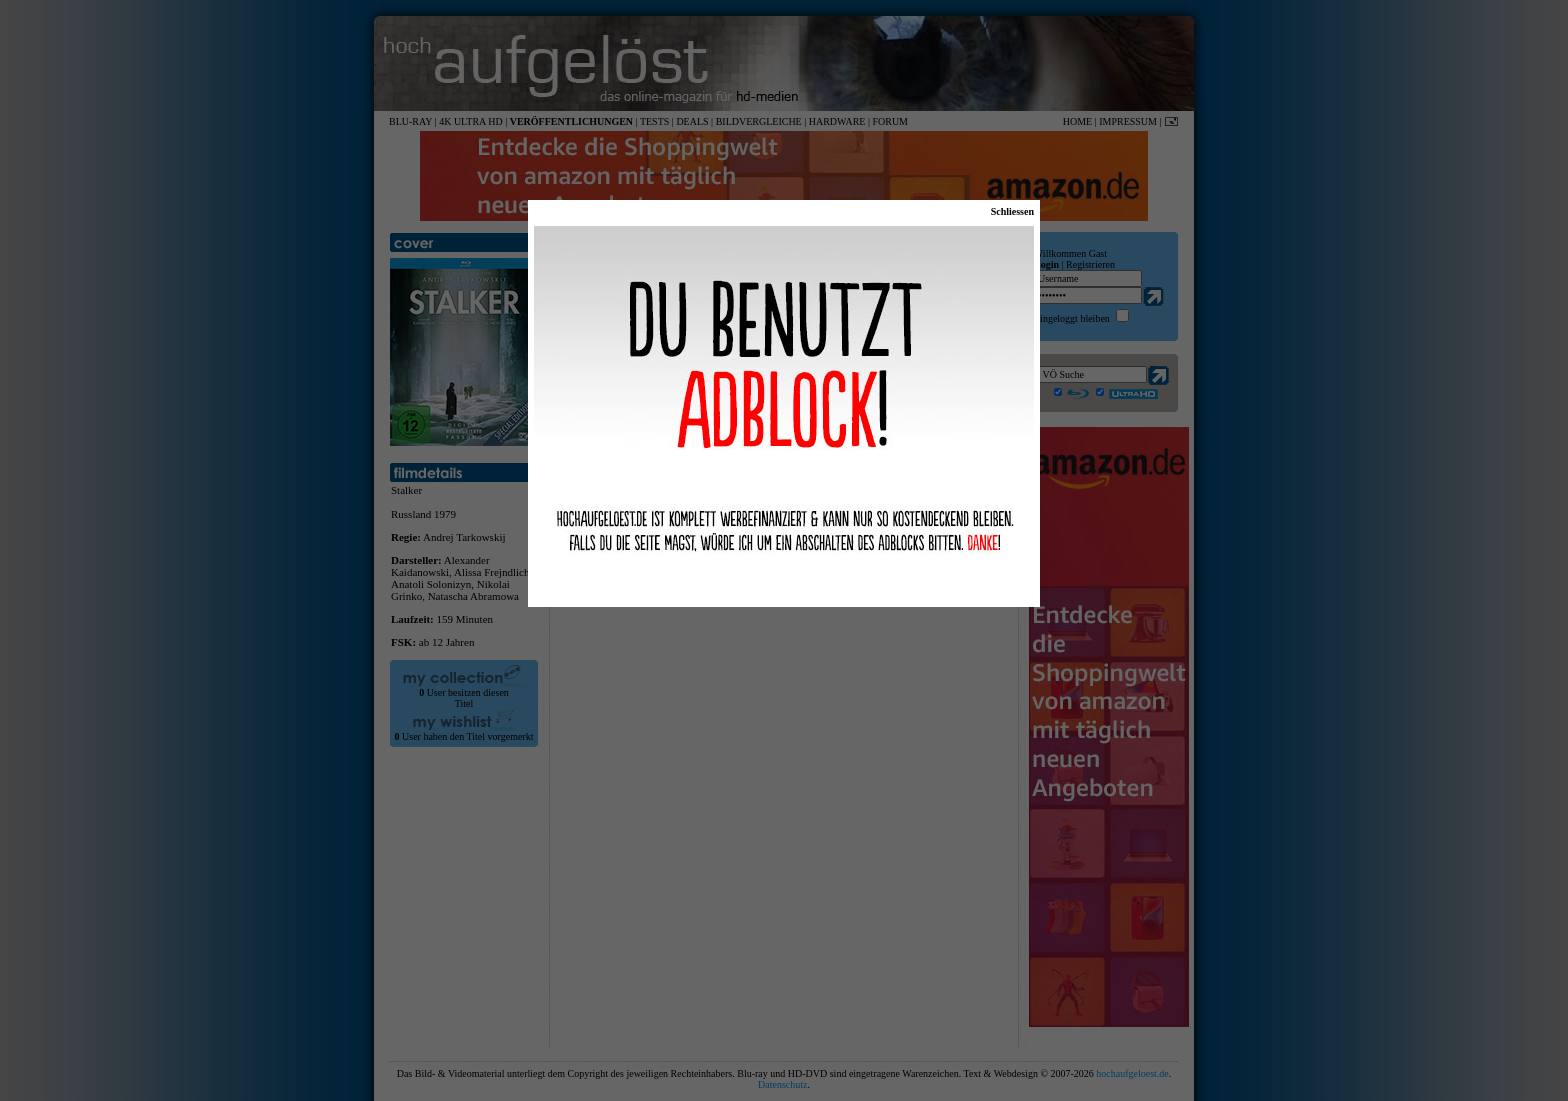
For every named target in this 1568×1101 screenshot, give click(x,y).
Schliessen (1012, 211)
